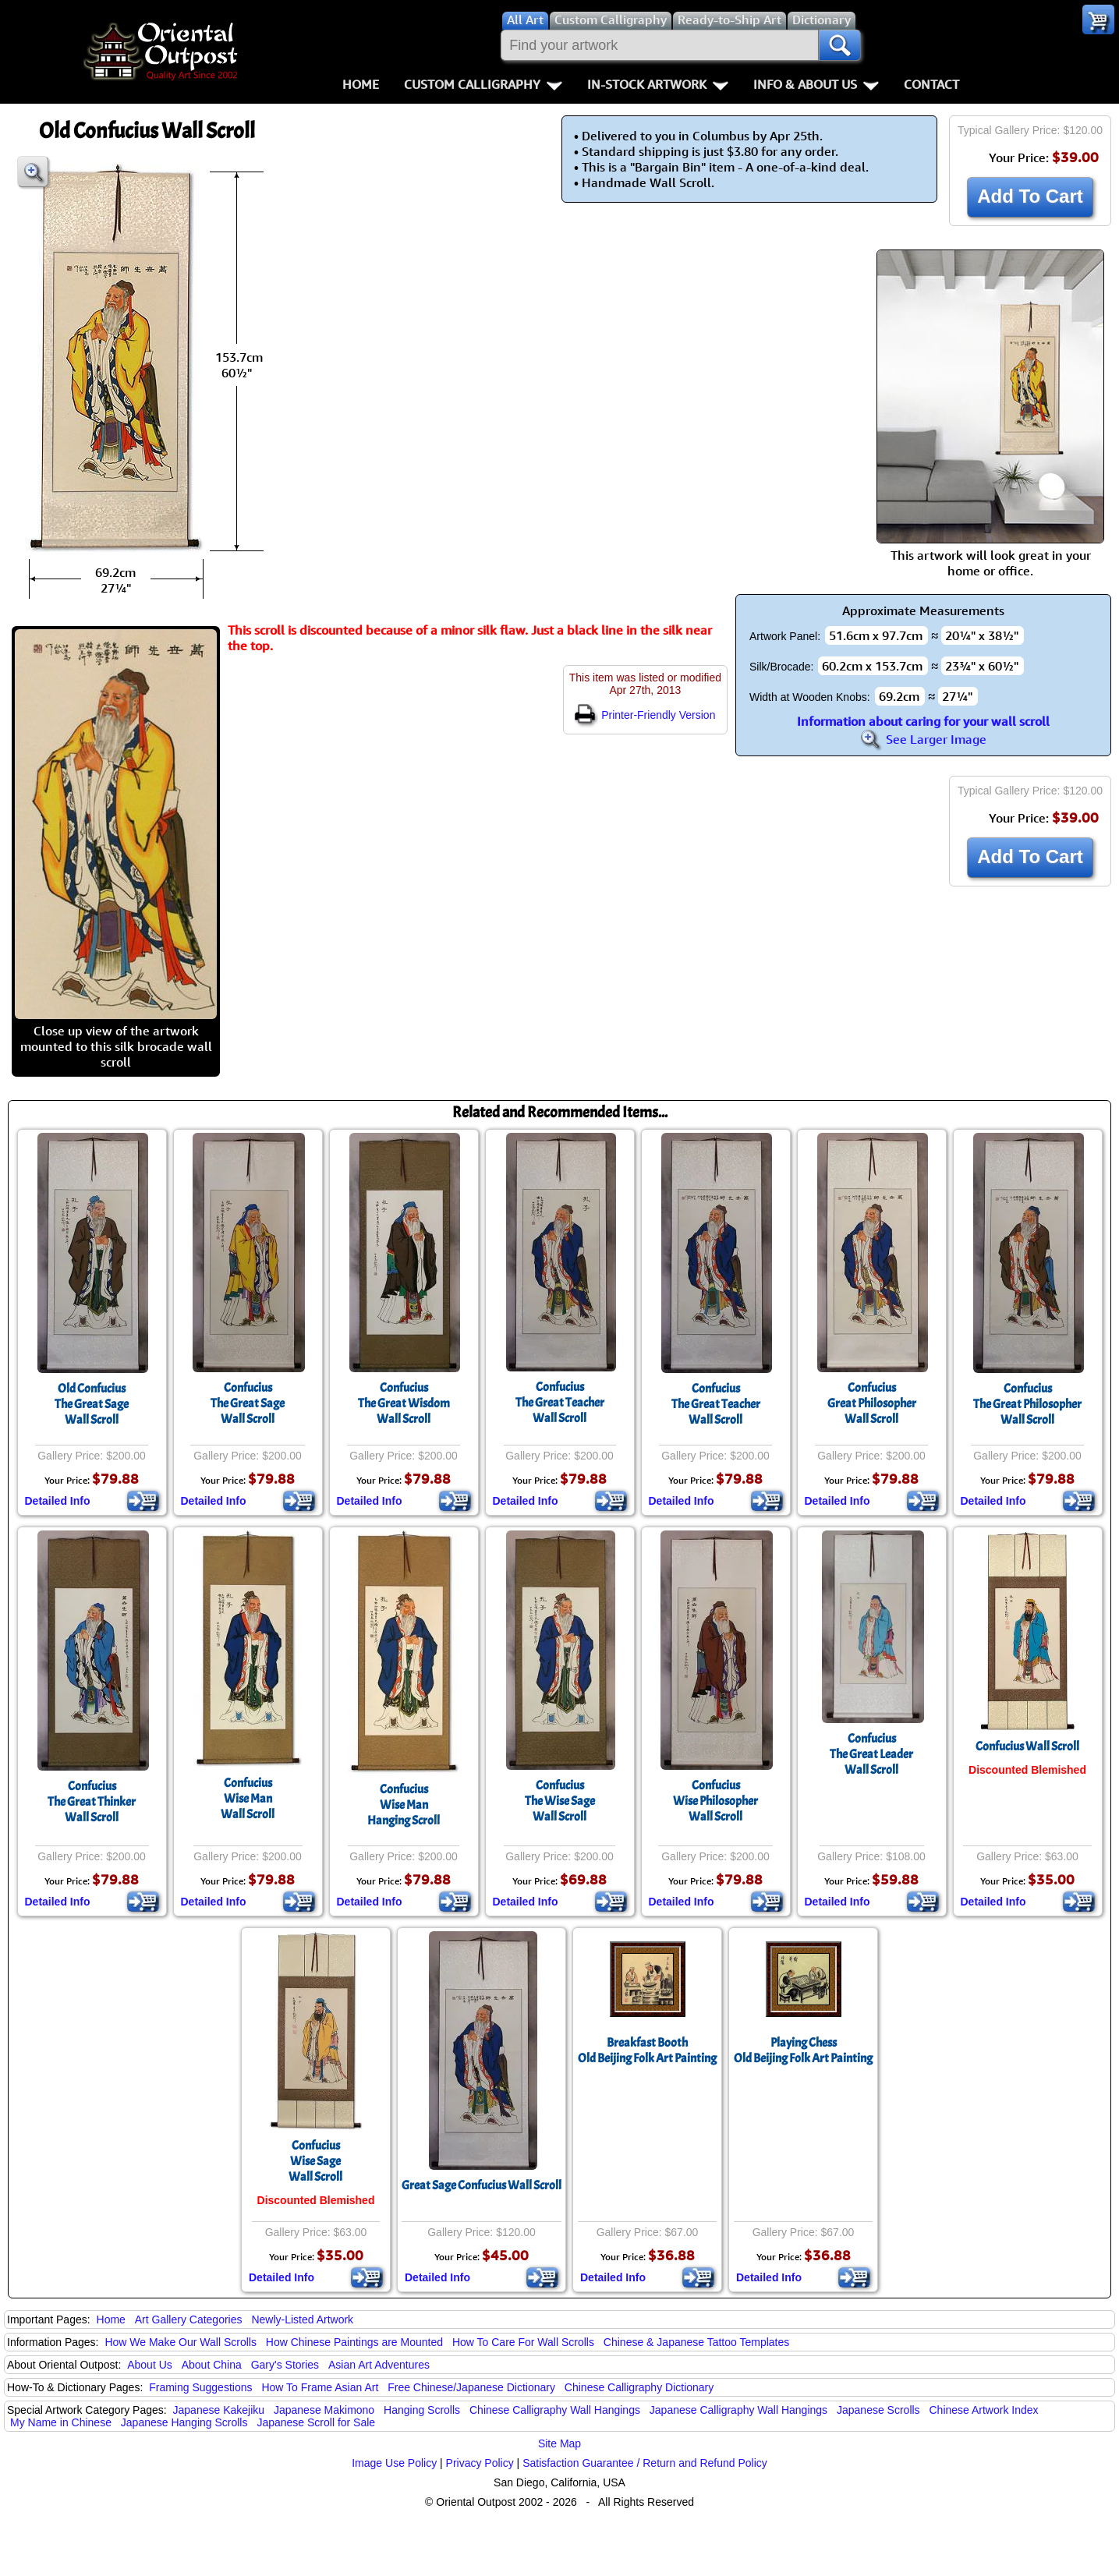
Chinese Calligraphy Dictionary (639, 2387)
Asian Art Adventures (379, 2364)
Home (360, 84)
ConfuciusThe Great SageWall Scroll (248, 1403)
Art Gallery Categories (189, 2319)
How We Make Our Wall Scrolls (180, 2342)
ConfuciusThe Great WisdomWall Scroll (404, 1403)
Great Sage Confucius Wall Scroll (481, 2185)
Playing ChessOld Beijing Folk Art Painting (803, 2050)
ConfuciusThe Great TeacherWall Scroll (559, 1402)
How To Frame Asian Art (319, 2387)
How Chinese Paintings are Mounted (354, 2342)
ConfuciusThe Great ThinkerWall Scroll (92, 1801)
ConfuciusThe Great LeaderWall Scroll (871, 1754)
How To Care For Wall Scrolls (523, 2342)
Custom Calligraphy (483, 84)
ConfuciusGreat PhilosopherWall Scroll (871, 1403)
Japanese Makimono (324, 2410)
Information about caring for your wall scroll (923, 721)
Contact (931, 84)
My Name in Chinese (61, 2422)
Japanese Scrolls (878, 2410)
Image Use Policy (394, 2463)
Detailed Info (57, 1501)
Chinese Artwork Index (984, 2410)
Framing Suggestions (200, 2387)
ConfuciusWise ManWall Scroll (247, 1798)
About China (212, 2364)
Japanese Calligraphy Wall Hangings (738, 2410)
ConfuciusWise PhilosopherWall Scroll (715, 1801)
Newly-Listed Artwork (302, 2319)
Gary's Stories (285, 2364)
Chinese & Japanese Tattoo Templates (696, 2342)
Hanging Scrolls (422, 2410)
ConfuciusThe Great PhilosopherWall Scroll (1027, 1404)
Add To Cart (1030, 196)
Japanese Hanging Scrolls (184, 2422)
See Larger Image (923, 739)
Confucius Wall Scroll (1027, 1746)
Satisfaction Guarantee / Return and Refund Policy (644, 2463)
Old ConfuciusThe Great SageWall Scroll (92, 1404)
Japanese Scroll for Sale (316, 2422)
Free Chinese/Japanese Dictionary (471, 2387)
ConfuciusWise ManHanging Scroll (403, 1805)
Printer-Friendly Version (645, 715)
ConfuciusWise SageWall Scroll (315, 2161)
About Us (149, 2364)
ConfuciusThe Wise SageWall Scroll (560, 1801)
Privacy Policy (480, 2463)
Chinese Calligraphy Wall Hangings (554, 2410)
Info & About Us (816, 84)
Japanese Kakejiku (219, 2410)
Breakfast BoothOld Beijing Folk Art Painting (647, 2050)
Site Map (559, 2443)
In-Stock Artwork (657, 84)
